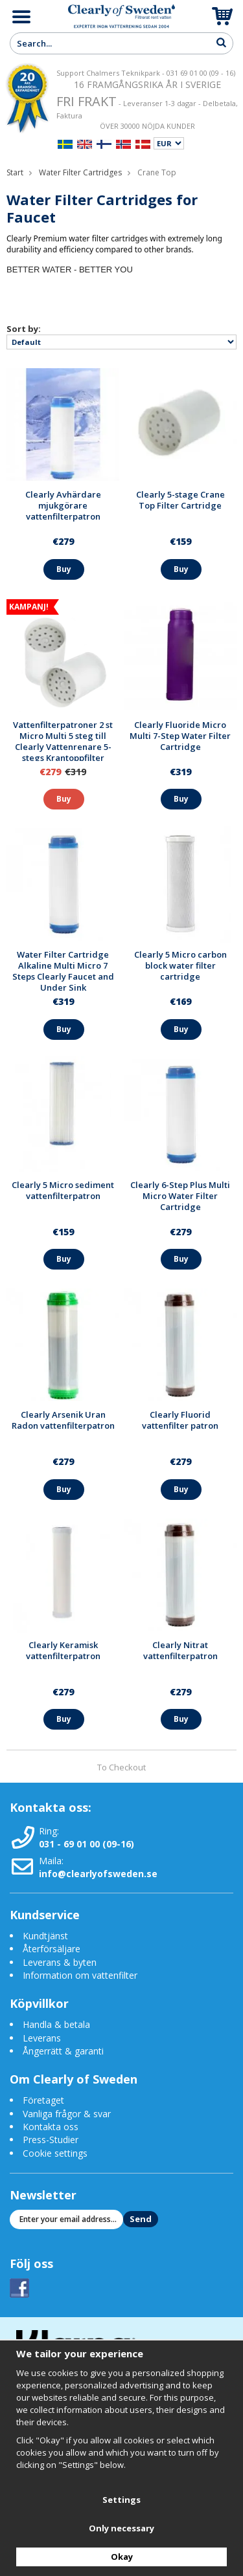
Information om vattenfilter (80, 1975)
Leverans (42, 2038)
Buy (63, 569)
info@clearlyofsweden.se (98, 1873)
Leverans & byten (60, 1962)
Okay (122, 2556)
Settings (121, 2499)
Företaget (43, 2100)
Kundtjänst (45, 1936)
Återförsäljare (51, 1949)
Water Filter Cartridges (80, 172)
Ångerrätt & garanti (63, 2051)
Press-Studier (50, 2139)
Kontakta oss (50, 2126)
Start (14, 172)
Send (141, 2219)
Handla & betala (56, 2024)
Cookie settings (55, 2153)
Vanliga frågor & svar (67, 2114)
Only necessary (121, 2528)
